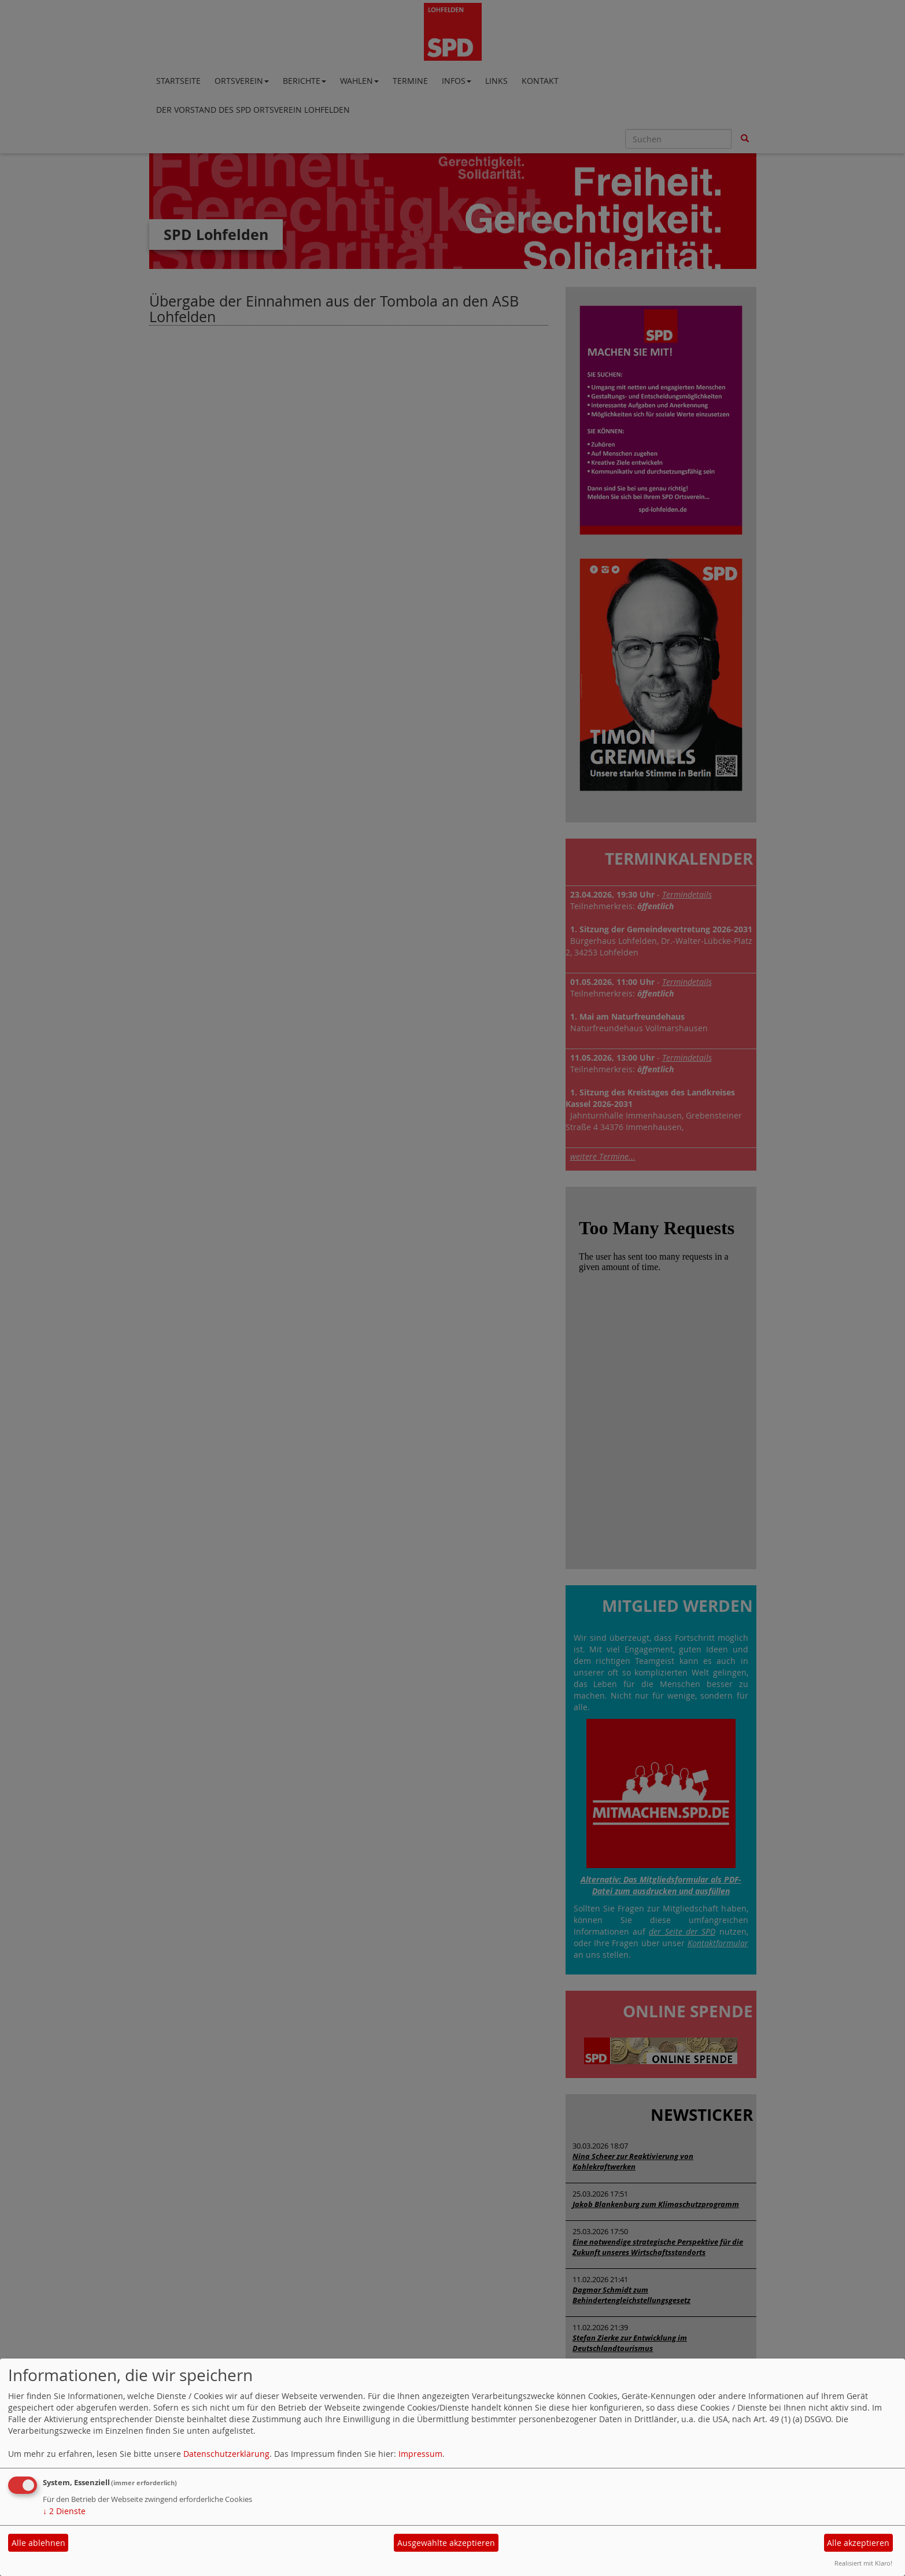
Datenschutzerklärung (226, 2453)
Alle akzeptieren (858, 2542)
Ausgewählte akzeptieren (446, 2542)
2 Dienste (64, 2510)
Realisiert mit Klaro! (863, 2563)
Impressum (420, 2453)
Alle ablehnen (38, 2542)
